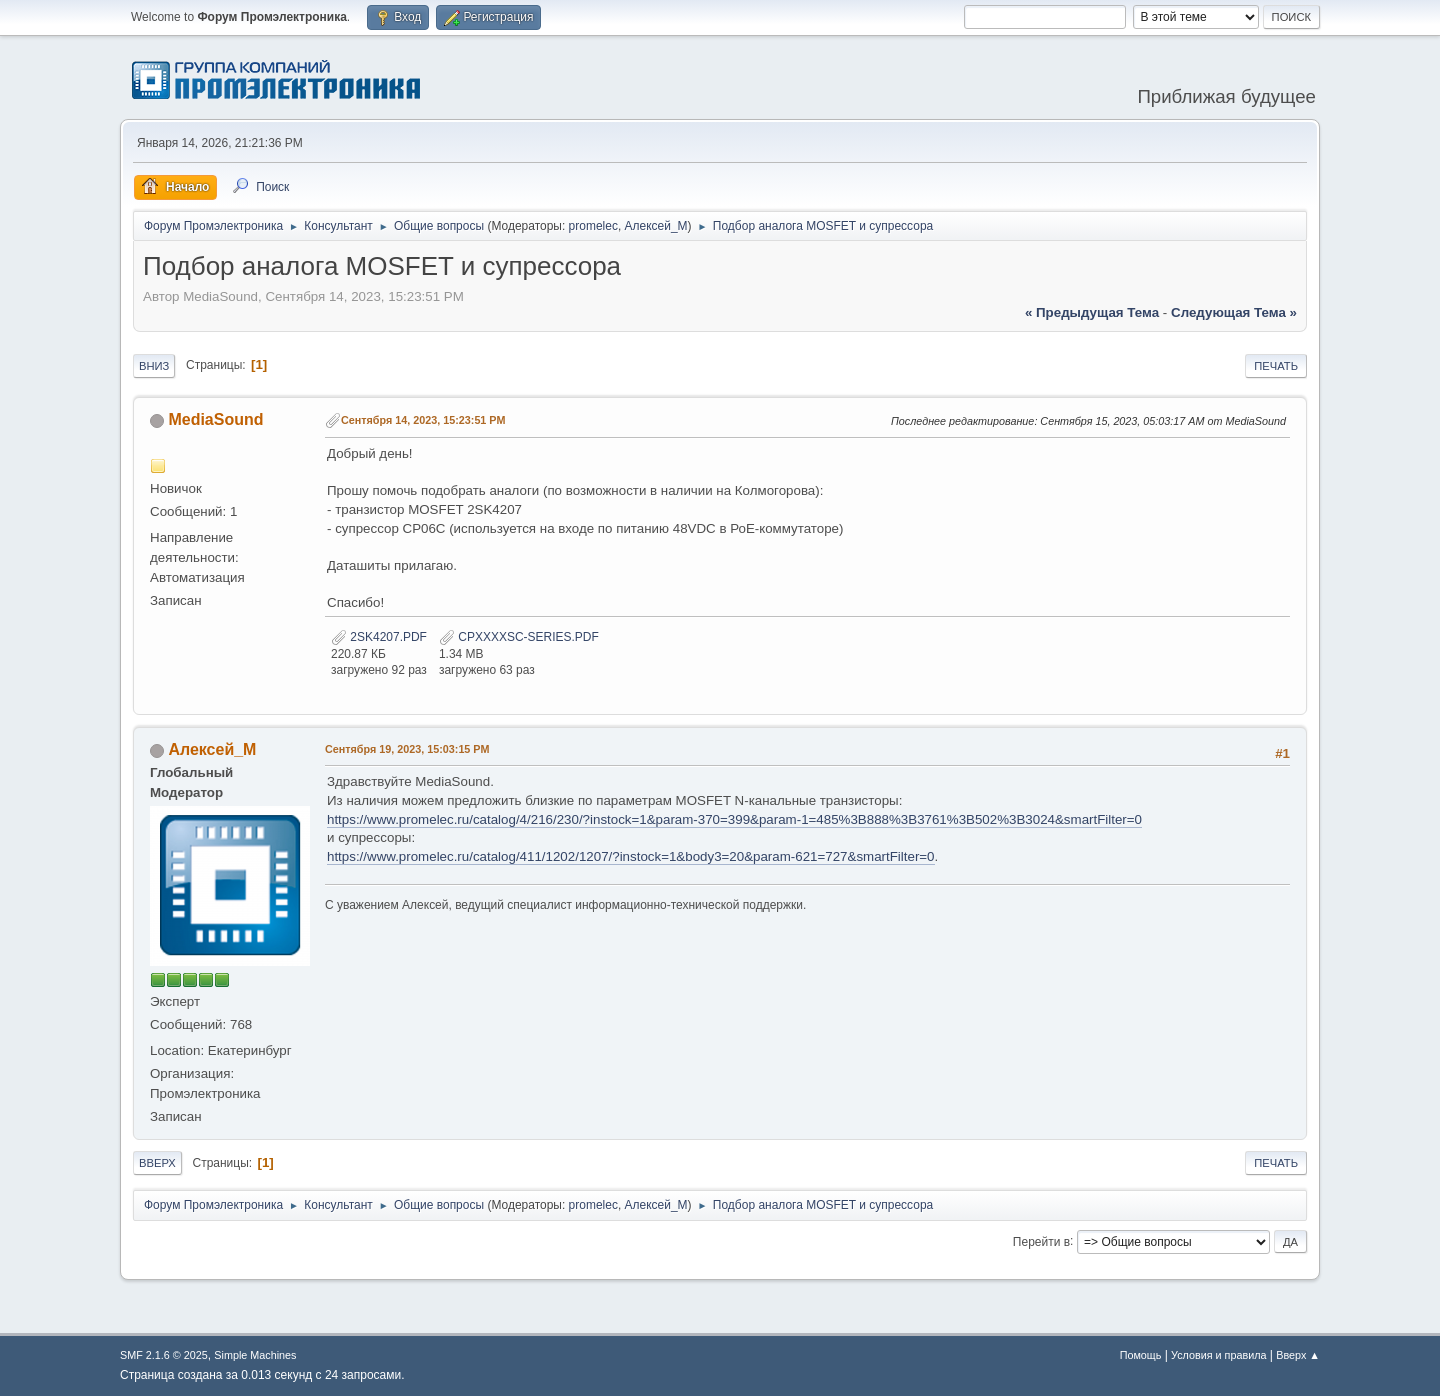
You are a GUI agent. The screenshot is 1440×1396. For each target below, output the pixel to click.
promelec (593, 226)
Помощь (1141, 1355)
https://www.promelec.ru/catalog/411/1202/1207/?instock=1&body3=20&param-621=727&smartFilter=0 (631, 856)
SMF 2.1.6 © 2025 (164, 1355)
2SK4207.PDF (379, 637)
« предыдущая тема (1092, 312)
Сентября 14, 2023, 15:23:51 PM (423, 420)
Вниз (154, 366)
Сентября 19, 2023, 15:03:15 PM (407, 749)
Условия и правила (1218, 1355)
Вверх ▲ (1298, 1355)
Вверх (157, 1163)
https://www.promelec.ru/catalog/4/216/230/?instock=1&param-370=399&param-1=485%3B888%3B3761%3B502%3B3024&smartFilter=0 (734, 819)
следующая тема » (1234, 312)
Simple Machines (255, 1355)
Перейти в (1041, 1241)
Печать (1276, 366)
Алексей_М (656, 226)
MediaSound (215, 419)
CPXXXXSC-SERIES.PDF (519, 637)
